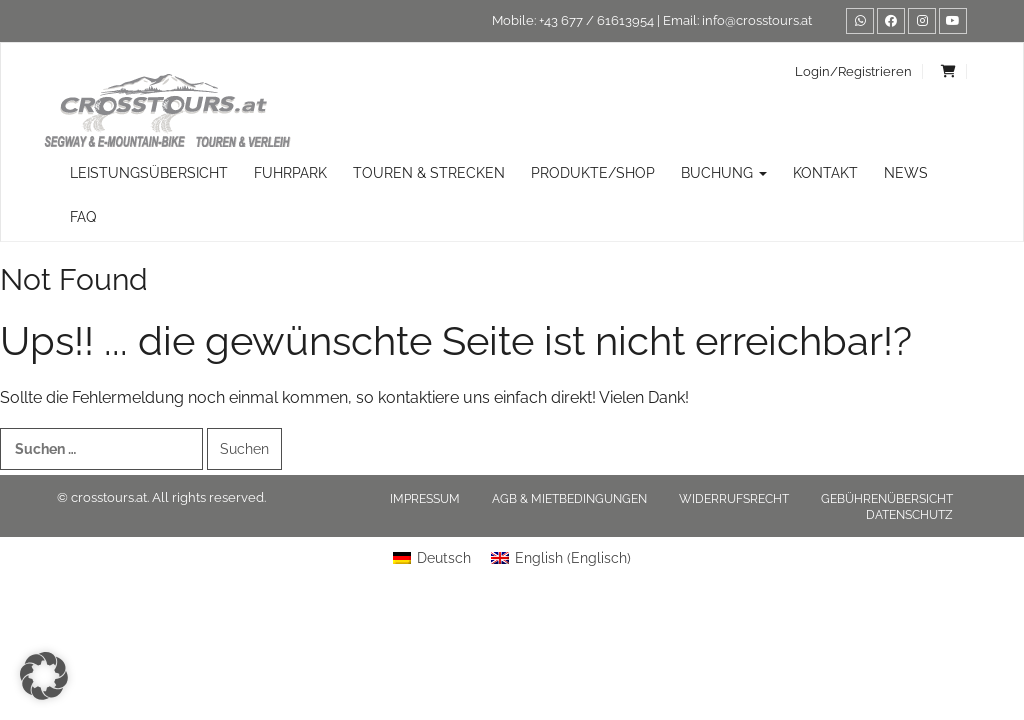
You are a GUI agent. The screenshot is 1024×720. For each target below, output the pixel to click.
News (906, 173)
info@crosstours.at (757, 20)
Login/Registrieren (853, 71)
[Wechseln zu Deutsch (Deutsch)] (432, 558)
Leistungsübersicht (149, 173)
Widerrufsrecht (734, 499)
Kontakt (825, 173)
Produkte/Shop (593, 173)
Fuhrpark (290, 173)
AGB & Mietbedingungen (569, 499)
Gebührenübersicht (887, 499)
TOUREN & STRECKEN (429, 173)
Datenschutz (909, 515)
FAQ (83, 217)
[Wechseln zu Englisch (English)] (561, 558)
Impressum (425, 499)
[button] (44, 676)
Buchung (724, 173)
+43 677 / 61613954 (596, 20)
